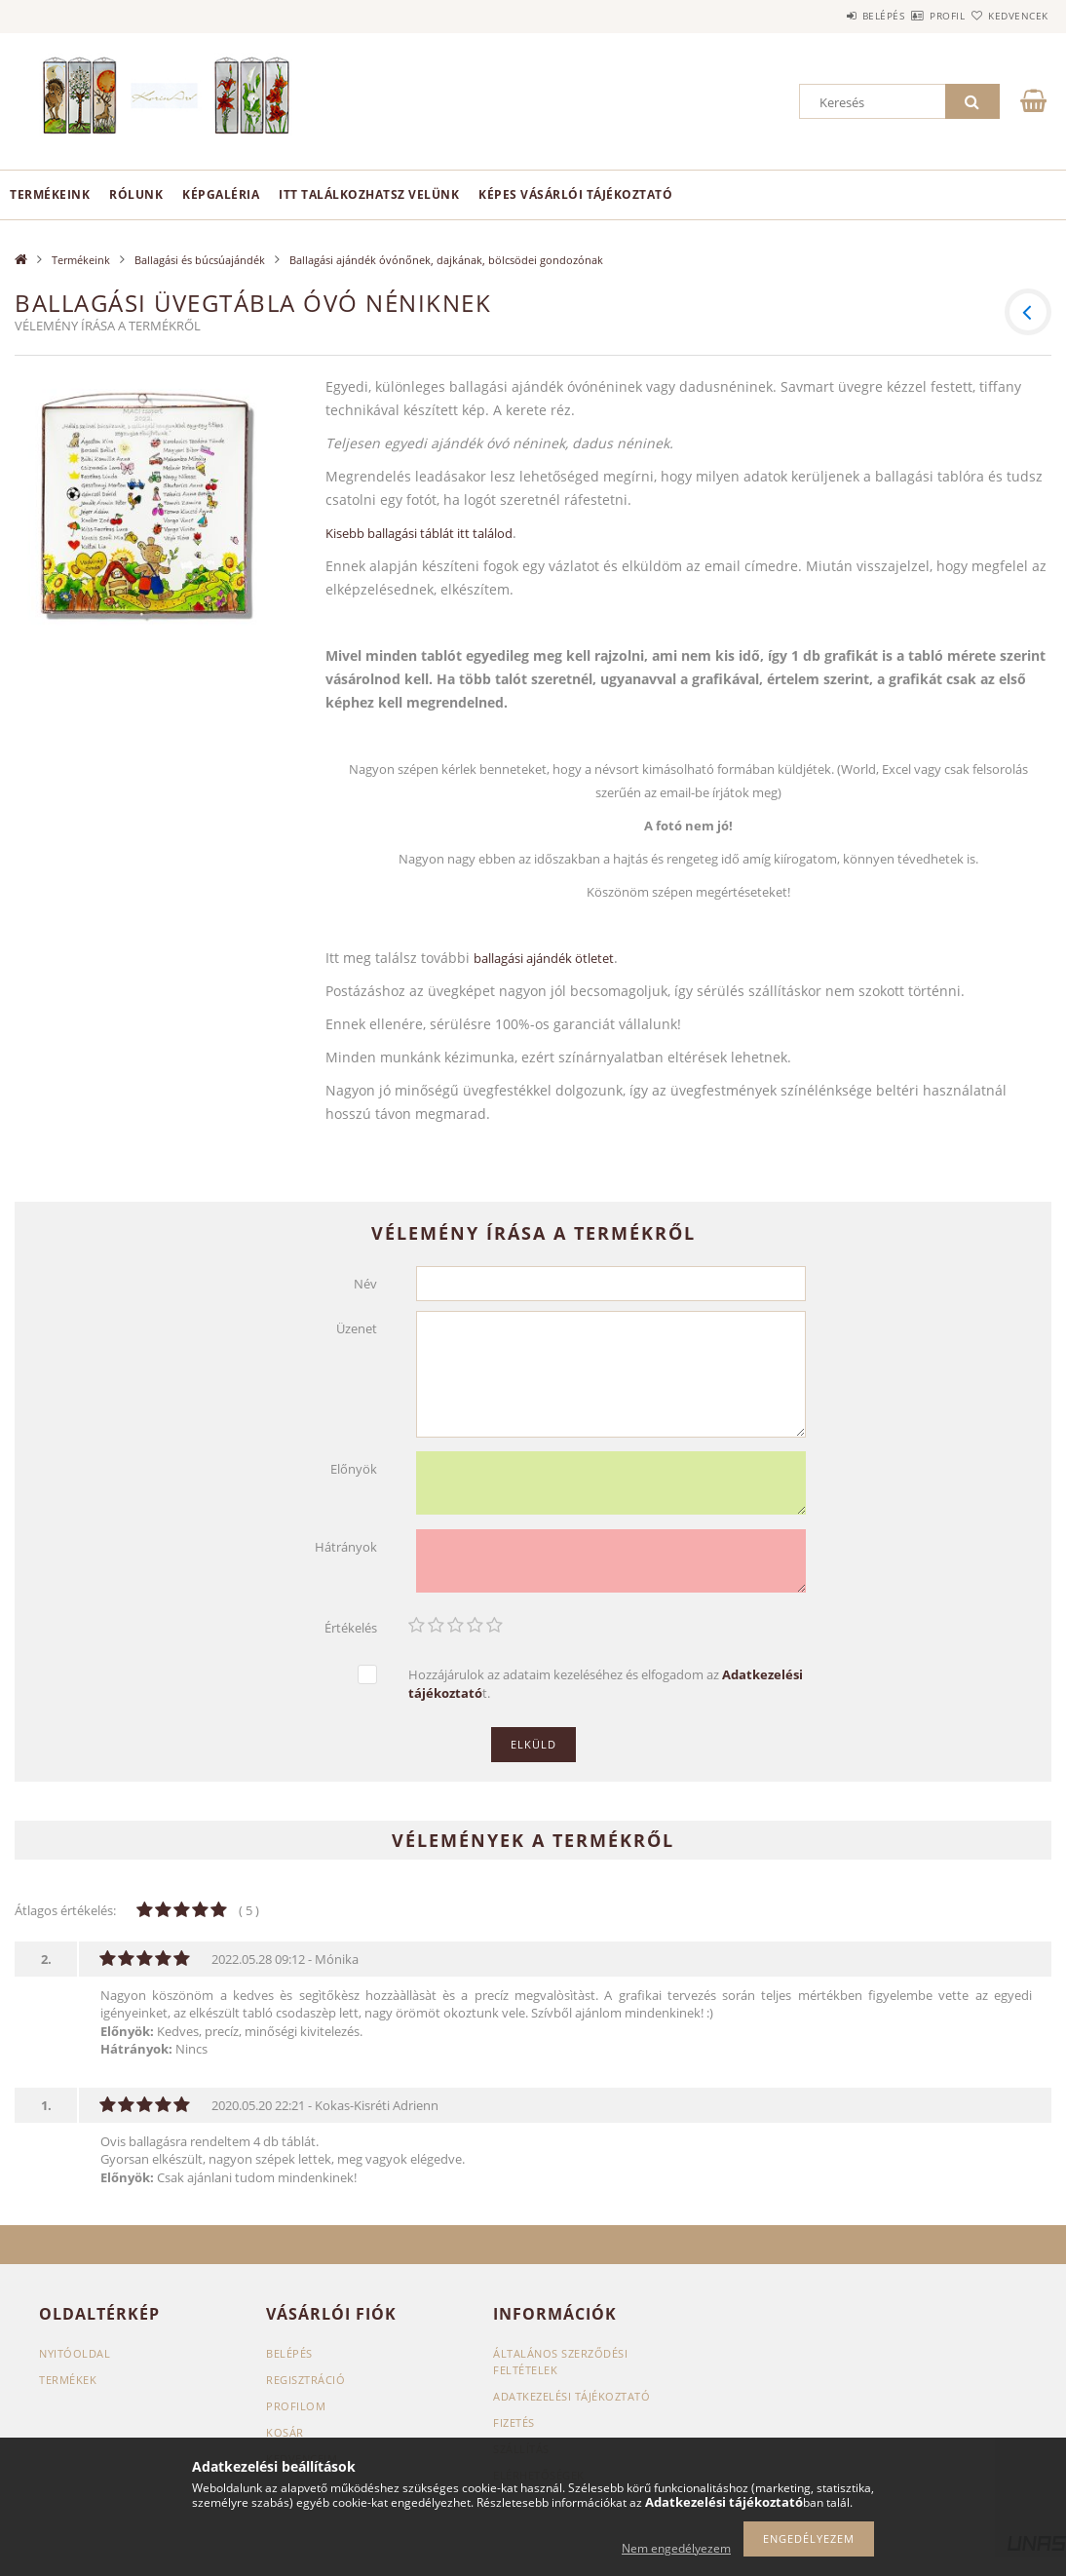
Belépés (826, 15)
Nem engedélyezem (676, 2548)
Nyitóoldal (74, 2353)
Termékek (67, 2379)
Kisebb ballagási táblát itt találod (419, 533)
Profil (913, 15)
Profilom (295, 2406)
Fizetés (514, 2422)
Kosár (285, 2432)
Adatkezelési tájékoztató (571, 2396)
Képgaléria (220, 194)
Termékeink (50, 194)
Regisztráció (305, 2379)
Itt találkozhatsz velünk (369, 194)
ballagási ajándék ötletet (544, 958)
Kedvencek (1006, 15)
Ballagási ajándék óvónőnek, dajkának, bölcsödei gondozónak (446, 259)
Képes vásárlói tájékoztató (575, 194)
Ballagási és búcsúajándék (199, 259)
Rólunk (136, 194)
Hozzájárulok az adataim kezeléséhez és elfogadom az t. (605, 1684)
